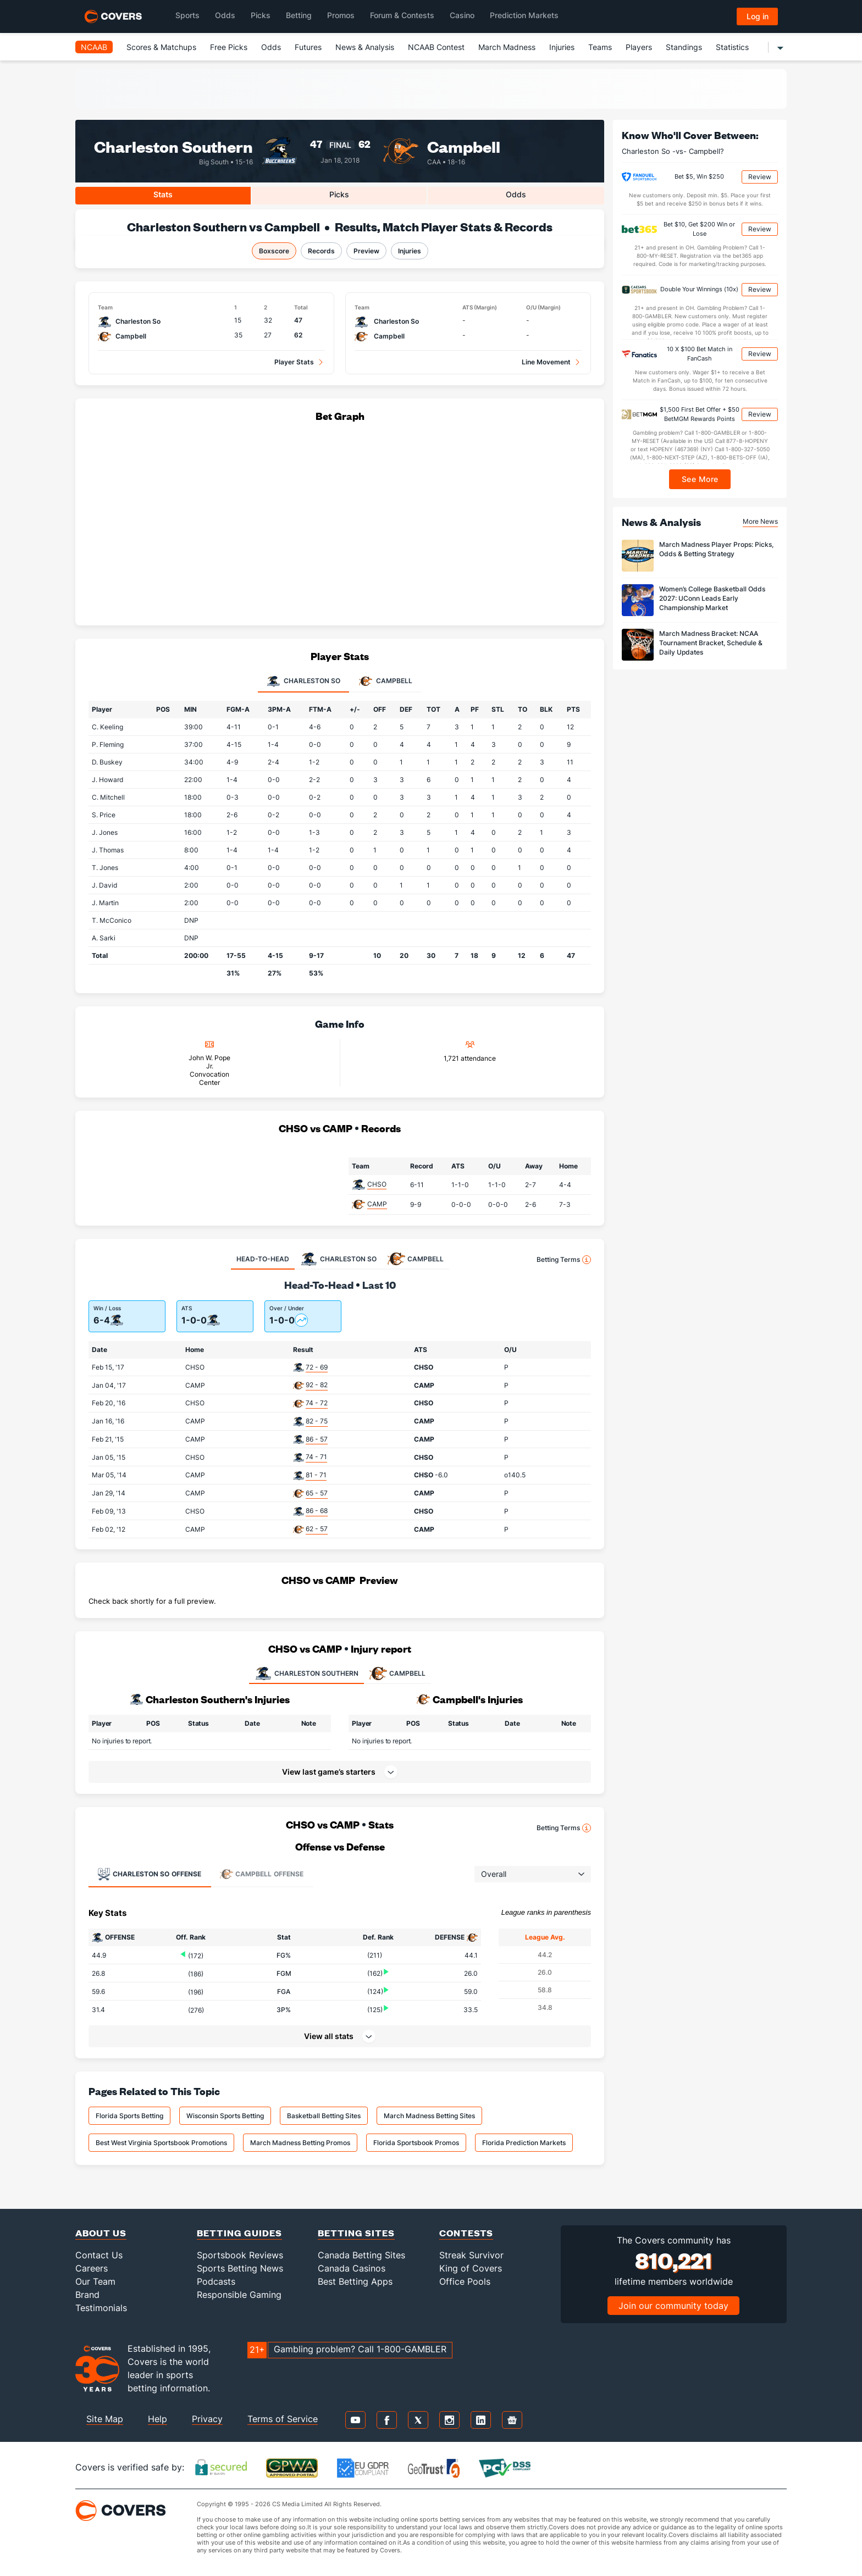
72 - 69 (317, 1367)
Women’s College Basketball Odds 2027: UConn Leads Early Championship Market (712, 598)
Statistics (732, 47)
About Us (100, 2232)
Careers (91, 2268)
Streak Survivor (471, 2255)
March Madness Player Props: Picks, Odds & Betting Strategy (716, 549)
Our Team (95, 2281)
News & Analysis (364, 47)
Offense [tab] (149, 1874)
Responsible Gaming (239, 2294)
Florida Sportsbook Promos (416, 2143)
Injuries (561, 47)
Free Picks (228, 47)
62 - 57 (317, 1529)
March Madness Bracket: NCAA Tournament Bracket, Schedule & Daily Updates (710, 642)
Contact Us (99, 2255)
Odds (271, 47)
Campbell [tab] (385, 681)
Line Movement (546, 362)
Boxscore (274, 251)
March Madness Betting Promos (300, 2143)
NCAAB (94, 47)
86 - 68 (317, 1510)
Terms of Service (282, 2418)
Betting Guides (239, 2232)
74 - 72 (317, 1403)
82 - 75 (317, 1421)
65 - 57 (317, 1493)
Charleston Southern (173, 146)
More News (760, 521)
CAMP (377, 1204)
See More (700, 479)
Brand (87, 2294)
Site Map (104, 2418)
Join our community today (673, 2305)
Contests (466, 2232)
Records (321, 251)
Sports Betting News (240, 2268)
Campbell (463, 146)
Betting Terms (564, 1259)
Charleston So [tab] (303, 681)
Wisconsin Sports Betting (225, 2116)
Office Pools (464, 2281)
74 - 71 (316, 1457)
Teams (600, 47)
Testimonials (101, 2307)
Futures (308, 47)
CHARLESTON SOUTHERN (306, 1673)
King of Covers (470, 2268)
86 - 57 (317, 1439)
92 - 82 (317, 1385)
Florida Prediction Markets (524, 2143)
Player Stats (294, 362)
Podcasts (216, 2281)
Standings (684, 47)
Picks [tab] (339, 194)
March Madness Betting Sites (429, 2116)
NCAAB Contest (436, 47)
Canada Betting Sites (361, 2255)
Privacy (207, 2418)
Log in (758, 16)
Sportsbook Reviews (240, 2255)
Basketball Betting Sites (324, 2116)
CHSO (376, 1184)
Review (759, 177)
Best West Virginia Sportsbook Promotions (161, 2143)
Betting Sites (356, 2232)
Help (157, 2418)
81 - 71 (316, 1475)
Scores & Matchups (161, 47)
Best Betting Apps (355, 2281)
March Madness (506, 47)
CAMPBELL (397, 1673)
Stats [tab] (163, 194)
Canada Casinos (351, 2268)
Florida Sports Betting (129, 2116)
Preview (366, 251)
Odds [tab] (516, 194)
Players (639, 47)
